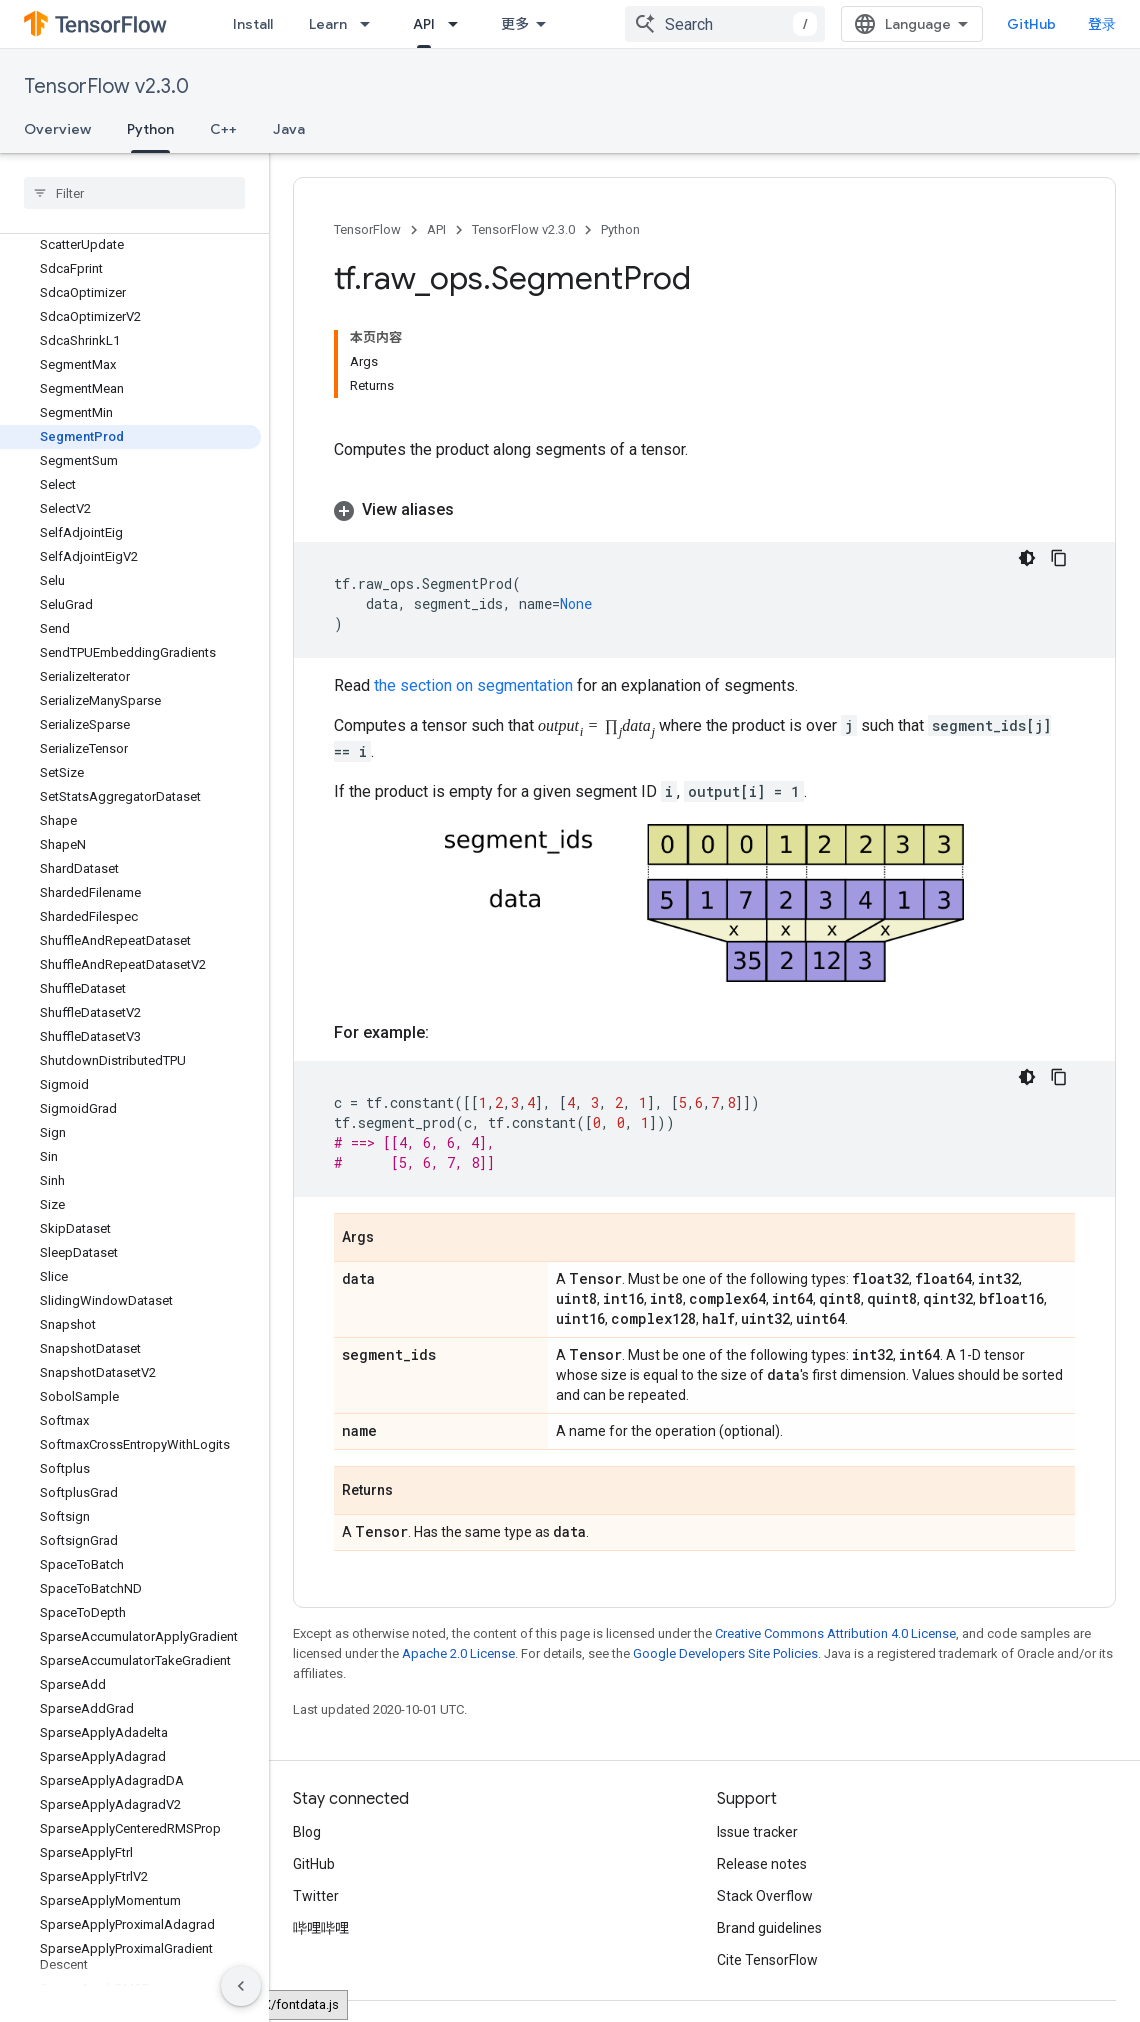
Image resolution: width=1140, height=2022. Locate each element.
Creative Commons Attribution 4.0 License (835, 1633)
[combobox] (725, 24)
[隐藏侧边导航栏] (241, 1986)
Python (620, 229)
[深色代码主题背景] (1027, 558)
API (436, 229)
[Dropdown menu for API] (459, 24)
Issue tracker (757, 1832)
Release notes (762, 1864)
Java (289, 129)
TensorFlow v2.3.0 (106, 86)
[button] (704, 510)
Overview (57, 129)
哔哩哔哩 (321, 1928)
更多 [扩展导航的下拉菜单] (515, 24)
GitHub (1031, 24)
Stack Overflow (765, 1896)
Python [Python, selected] (150, 129)
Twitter (316, 1896)
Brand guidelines (769, 1928)
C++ (223, 129)
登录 (1102, 24)
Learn (328, 24)
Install (253, 24)
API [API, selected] (424, 24)
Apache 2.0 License (458, 1653)
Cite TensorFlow (767, 1960)
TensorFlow (367, 229)
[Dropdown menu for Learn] (371, 24)
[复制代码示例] (1059, 558)
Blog (307, 1832)
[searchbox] (134, 193)
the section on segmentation (473, 685)
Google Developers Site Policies (725, 1653)
